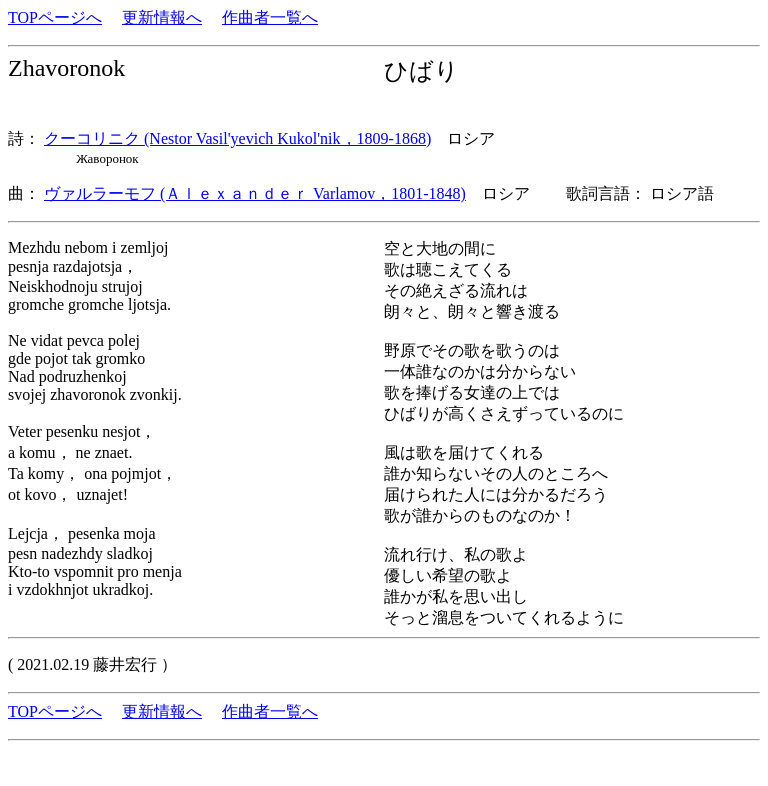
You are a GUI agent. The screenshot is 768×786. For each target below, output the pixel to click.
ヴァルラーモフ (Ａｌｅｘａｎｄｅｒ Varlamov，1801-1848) (255, 193)
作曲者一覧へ (270, 17)
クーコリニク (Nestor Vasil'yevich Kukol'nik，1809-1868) (237, 138)
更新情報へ (162, 17)
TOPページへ (55, 17)
